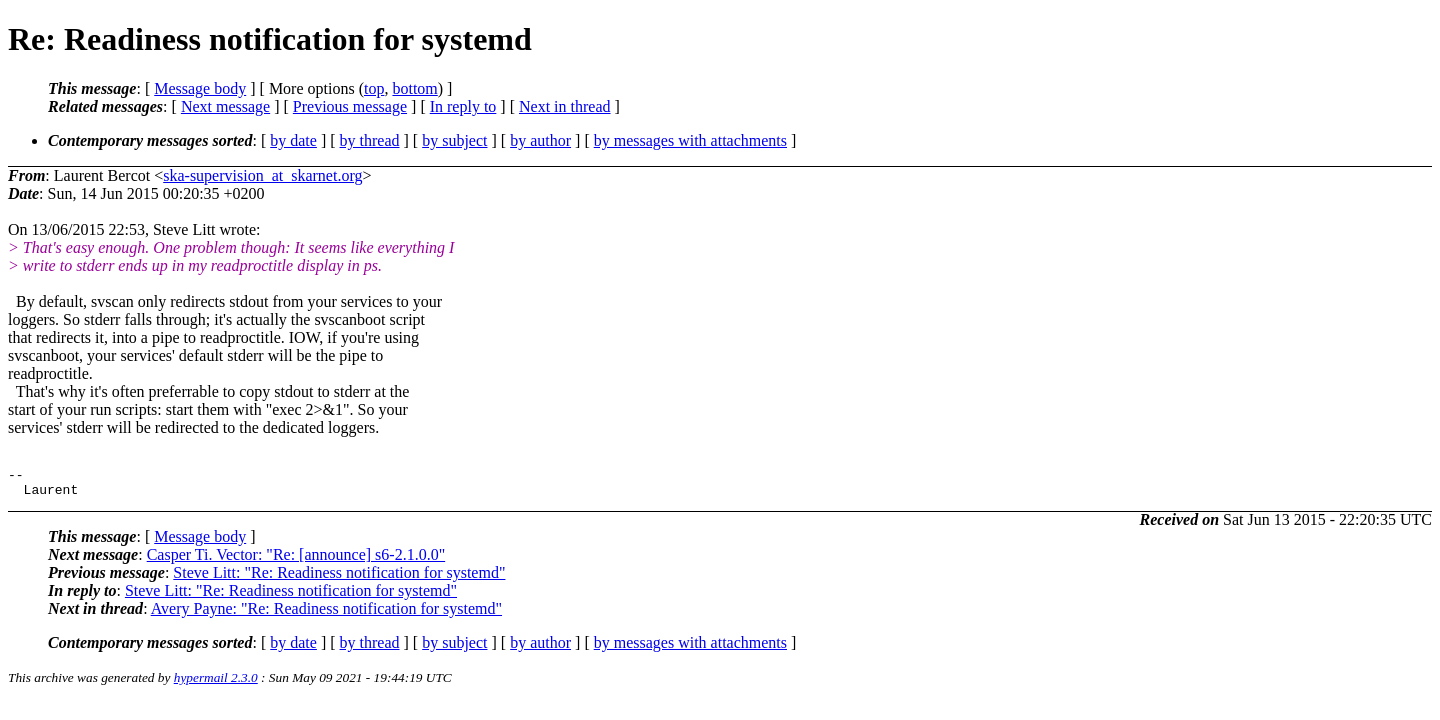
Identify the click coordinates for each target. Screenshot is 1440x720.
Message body (200, 88)
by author (540, 140)
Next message (225, 106)
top (374, 88)
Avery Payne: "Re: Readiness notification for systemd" (326, 614)
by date (293, 140)
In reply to (463, 106)
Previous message (350, 106)
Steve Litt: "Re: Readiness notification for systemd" (339, 578)
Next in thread (565, 106)
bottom (414, 88)
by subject (454, 140)
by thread (370, 140)
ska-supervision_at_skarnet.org (262, 175)
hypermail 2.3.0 (216, 683)
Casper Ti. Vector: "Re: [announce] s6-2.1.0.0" (296, 560)
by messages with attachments (690, 140)
